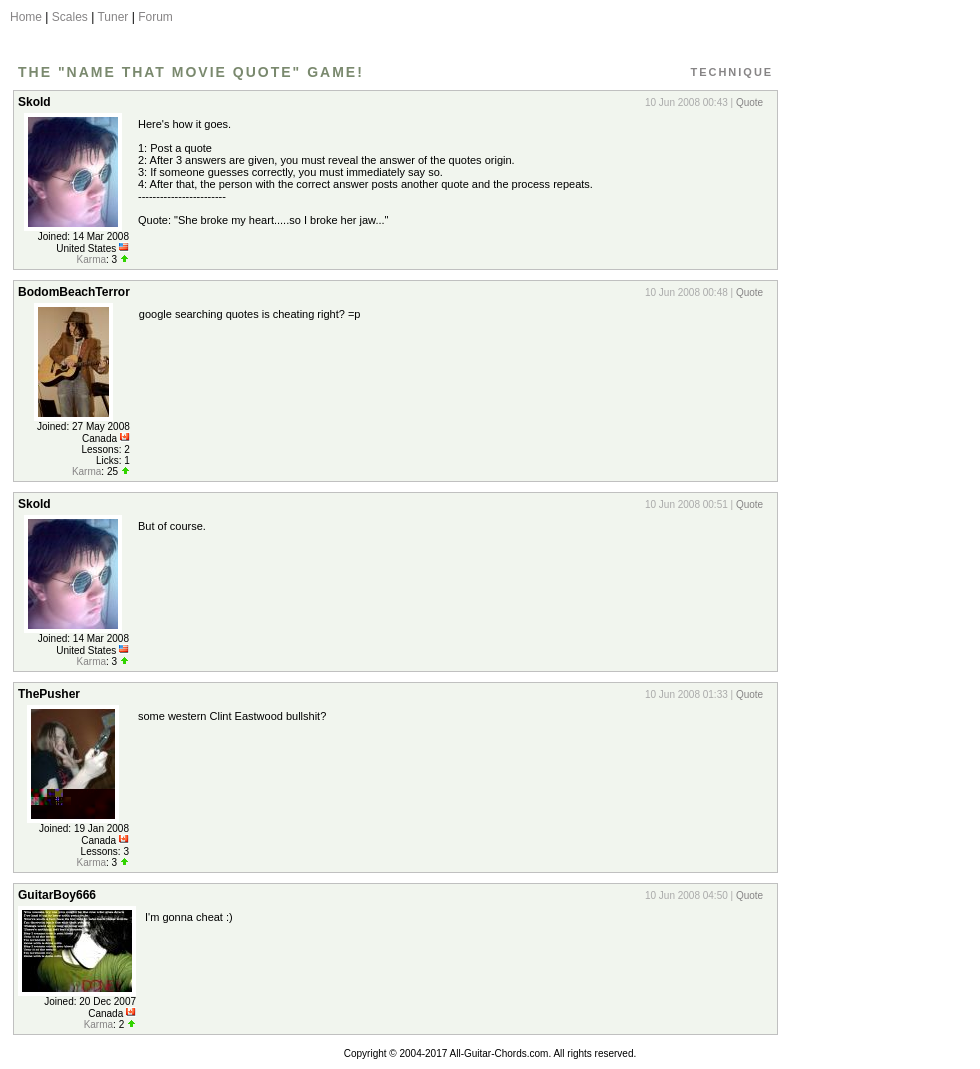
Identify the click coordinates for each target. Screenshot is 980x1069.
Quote (749, 102)
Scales (70, 17)
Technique (731, 72)
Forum (155, 17)
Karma (91, 259)
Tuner (112, 17)
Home (26, 17)
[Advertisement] (873, 383)
